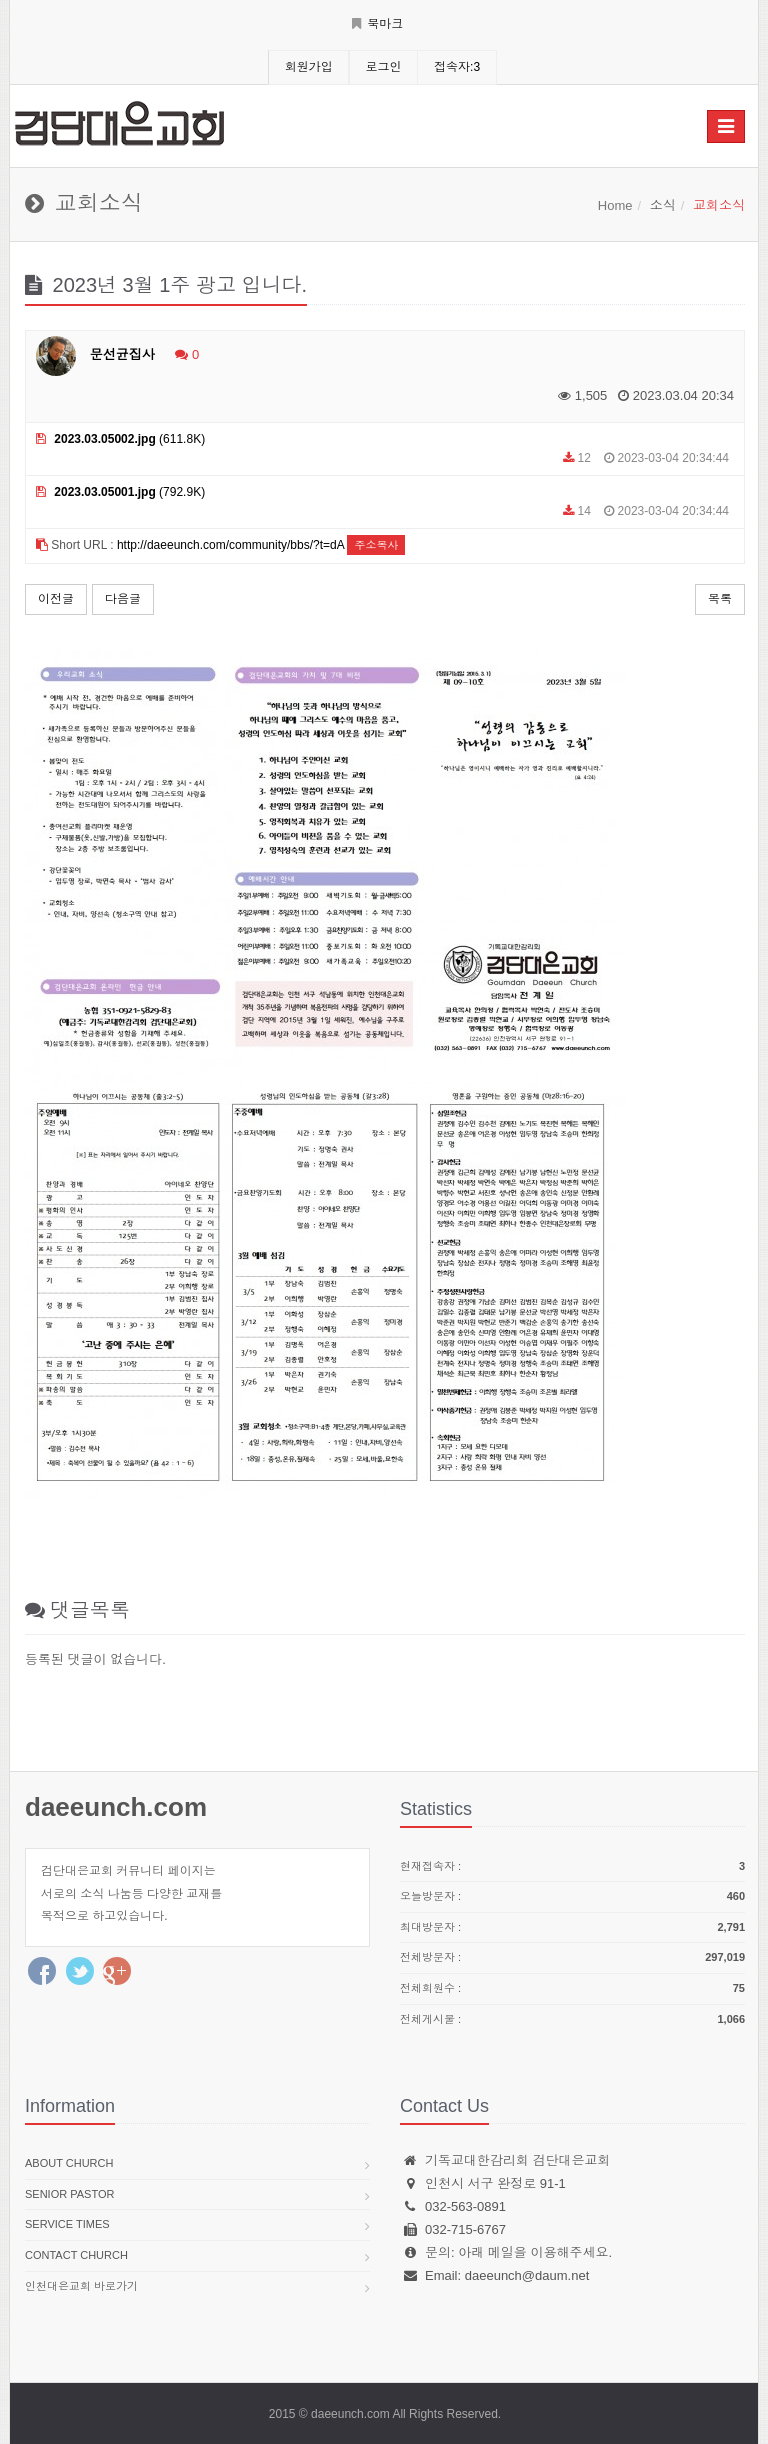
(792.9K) (120, 492)
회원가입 (309, 67)
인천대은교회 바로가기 (81, 2286)
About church (69, 2163)
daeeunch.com (116, 1807)
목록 (720, 599)
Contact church (76, 2255)
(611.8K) (120, 439)
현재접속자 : (572, 1867)
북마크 (377, 24)
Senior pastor (69, 2194)
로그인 (383, 67)
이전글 (56, 599)
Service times (67, 2224)
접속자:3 (457, 67)
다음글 (123, 599)
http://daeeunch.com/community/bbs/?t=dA (230, 545)
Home (615, 205)
